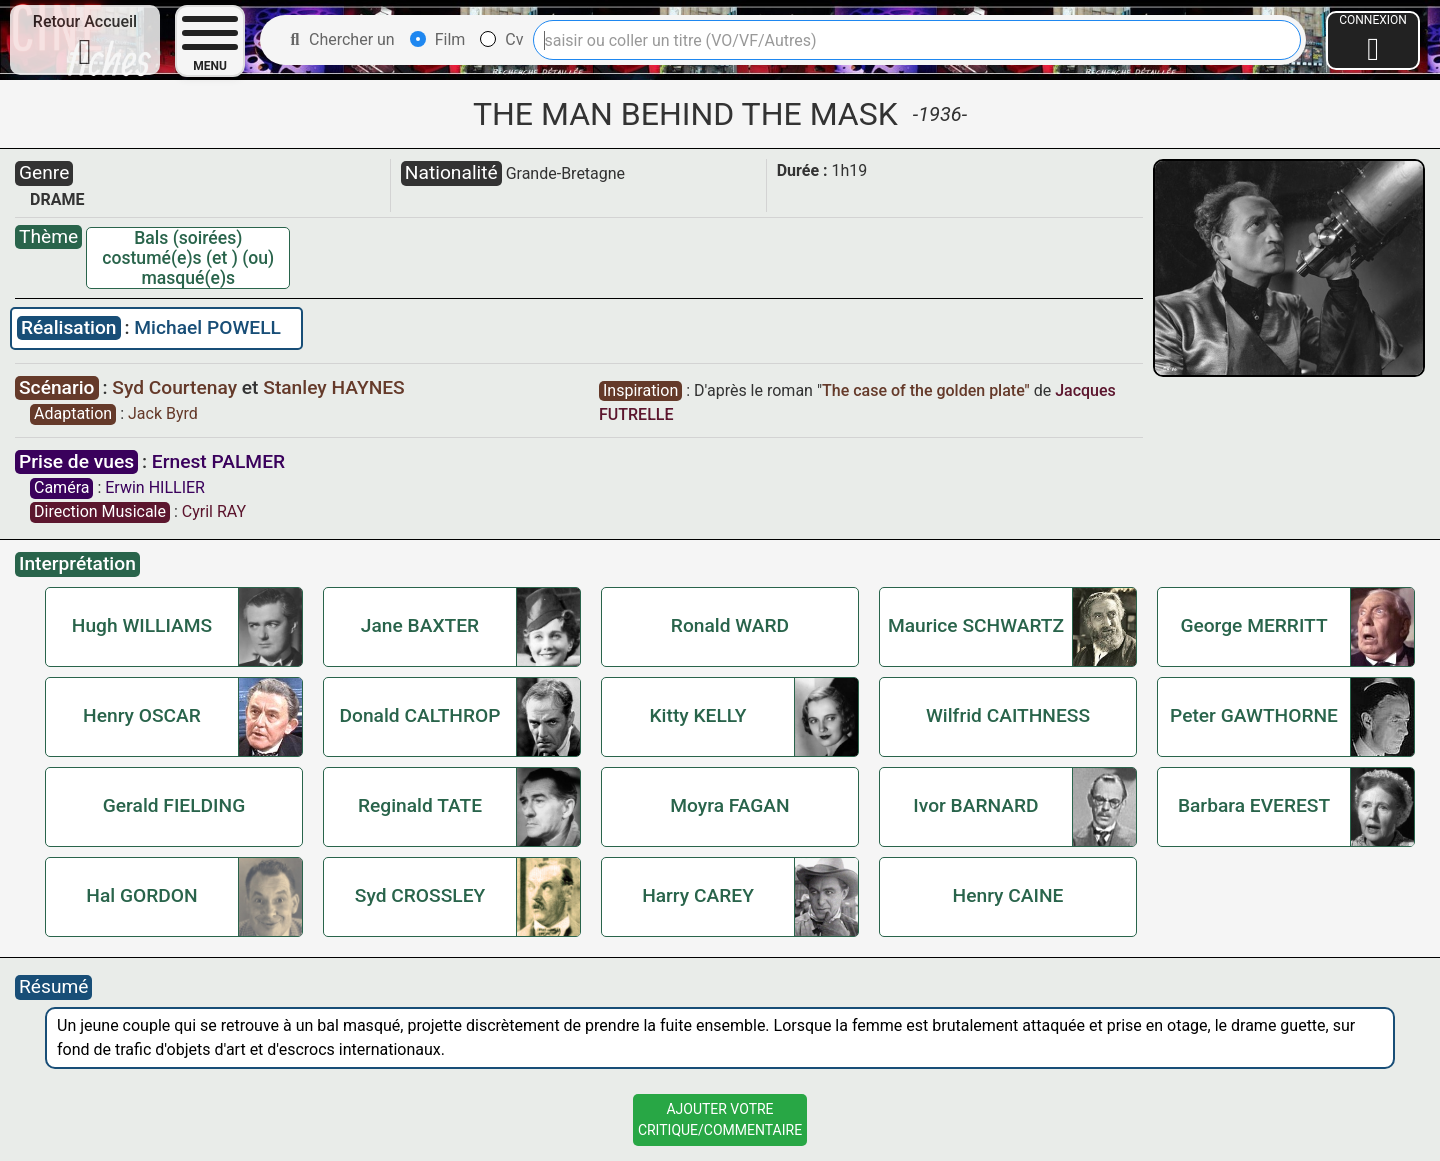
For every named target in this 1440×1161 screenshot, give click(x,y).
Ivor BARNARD (975, 805)
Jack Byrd (163, 413)
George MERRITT (1253, 625)
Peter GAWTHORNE (1254, 715)
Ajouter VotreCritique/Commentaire (720, 1119)
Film (438, 39)
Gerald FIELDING (174, 805)
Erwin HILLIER (155, 487)
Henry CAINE (1008, 895)
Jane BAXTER (420, 625)
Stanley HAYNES (333, 387)
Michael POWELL (207, 327)
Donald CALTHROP (419, 715)
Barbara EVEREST (1254, 805)
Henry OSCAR (142, 715)
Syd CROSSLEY (420, 895)
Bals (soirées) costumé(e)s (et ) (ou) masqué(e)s (188, 258)
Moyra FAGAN (729, 805)
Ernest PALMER (218, 461)
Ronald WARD (730, 625)
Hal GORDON (141, 895)
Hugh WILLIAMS (142, 625)
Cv (501, 39)
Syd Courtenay (177, 387)
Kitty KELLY (698, 715)
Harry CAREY (698, 895)
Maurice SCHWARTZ (976, 625)
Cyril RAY (214, 511)
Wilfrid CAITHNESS (1008, 715)
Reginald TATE (420, 805)
